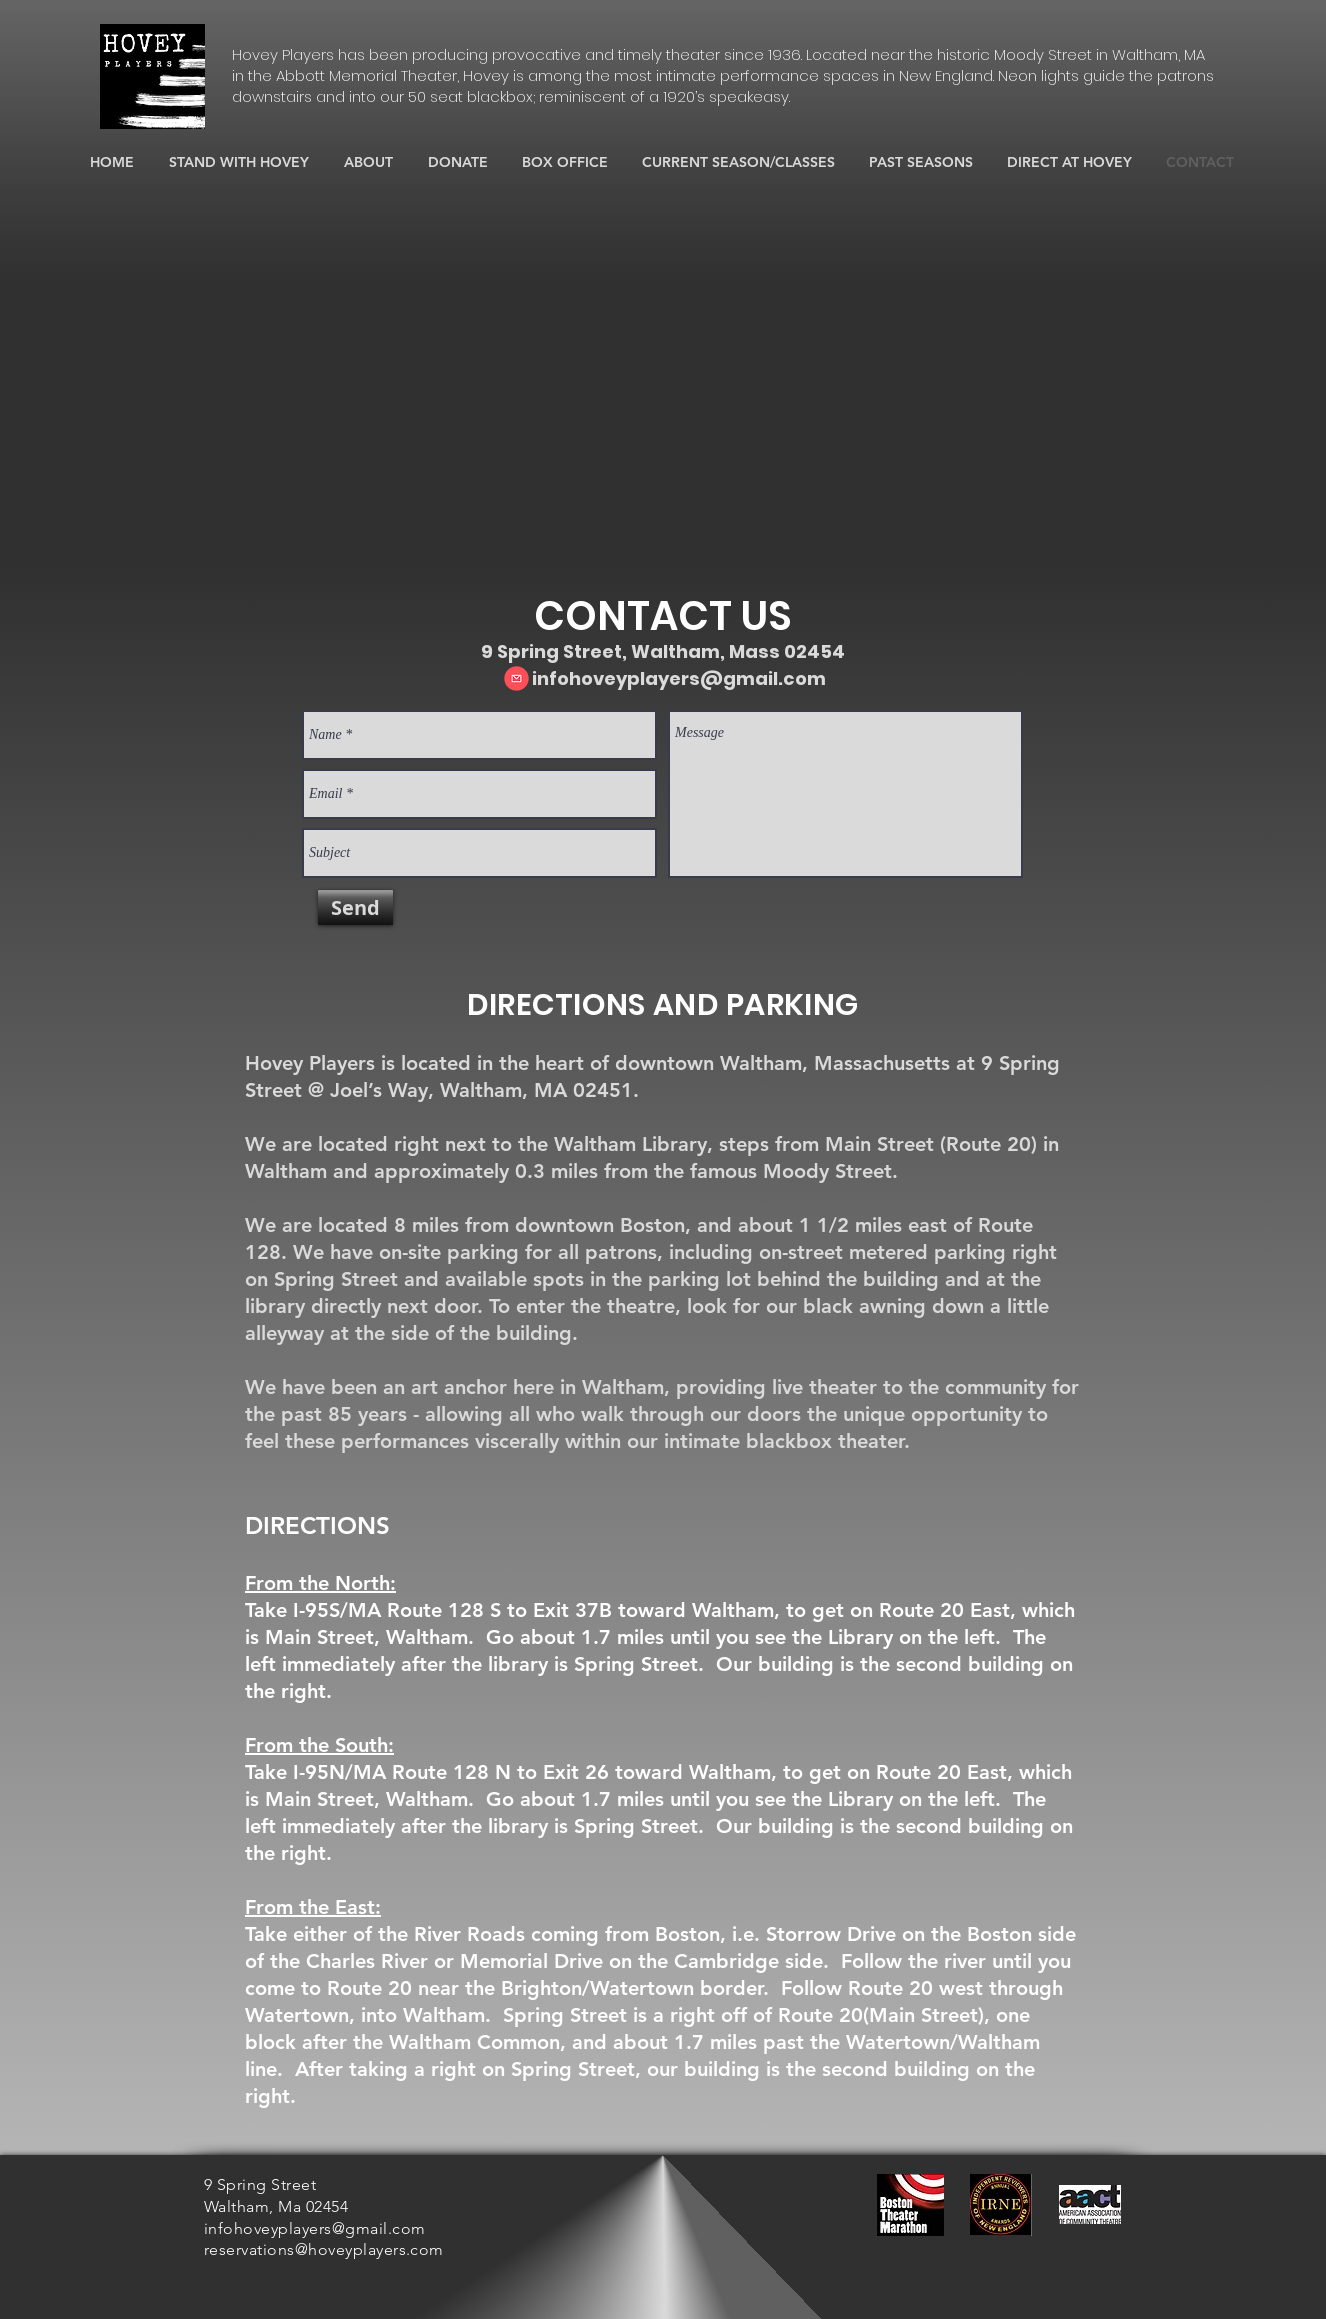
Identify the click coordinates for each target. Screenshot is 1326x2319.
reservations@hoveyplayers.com (324, 2249)
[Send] (355, 907)
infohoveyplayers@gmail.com (679, 678)
